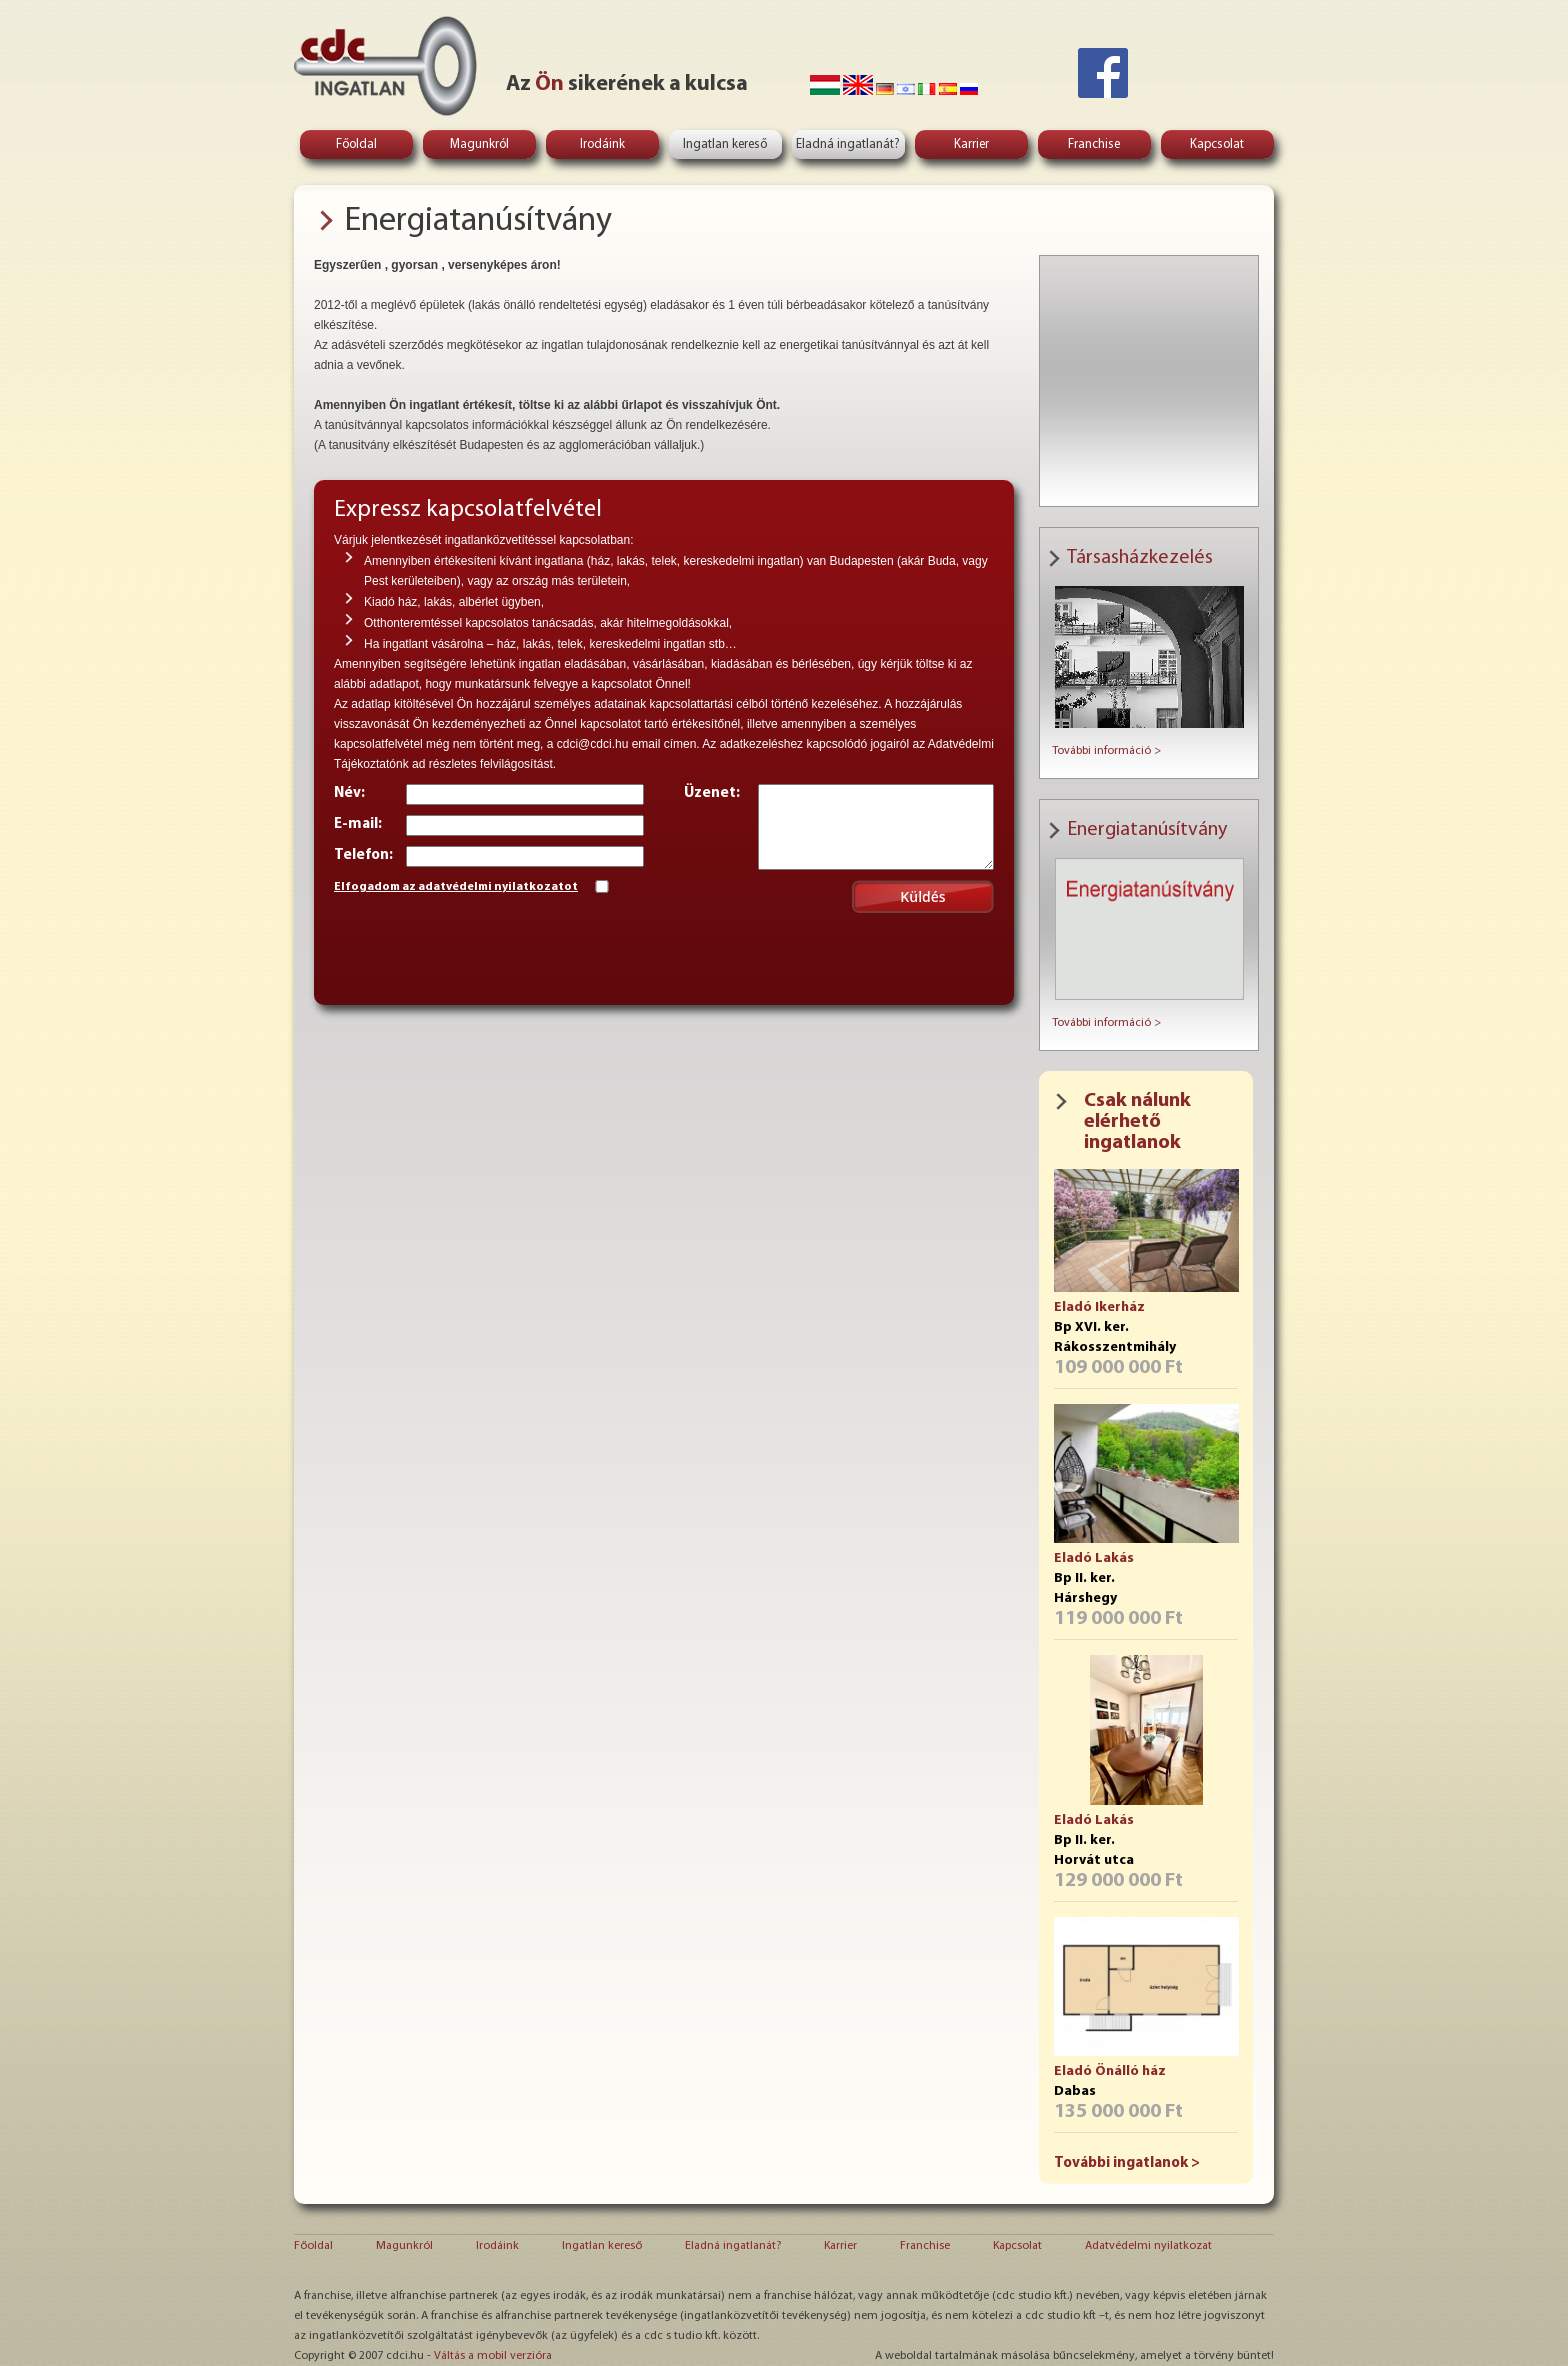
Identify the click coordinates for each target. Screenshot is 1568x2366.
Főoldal (356, 144)
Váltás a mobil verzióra (493, 2356)
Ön (549, 84)
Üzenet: (712, 793)
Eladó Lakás (1094, 1558)
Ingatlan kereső (725, 144)
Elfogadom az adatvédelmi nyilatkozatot (456, 887)
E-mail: (358, 824)
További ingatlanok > (1127, 2163)
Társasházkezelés (1140, 558)
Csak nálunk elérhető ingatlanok (1137, 1122)
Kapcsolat (1217, 144)
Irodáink (602, 144)
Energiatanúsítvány (478, 221)
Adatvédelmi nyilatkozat (1148, 2246)
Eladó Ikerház (1099, 1307)
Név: (349, 793)
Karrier (971, 144)
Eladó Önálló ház (1110, 2071)
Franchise (1094, 144)
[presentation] (486, 946)
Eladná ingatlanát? (848, 144)
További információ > (1106, 751)
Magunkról (479, 144)
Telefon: (363, 855)
